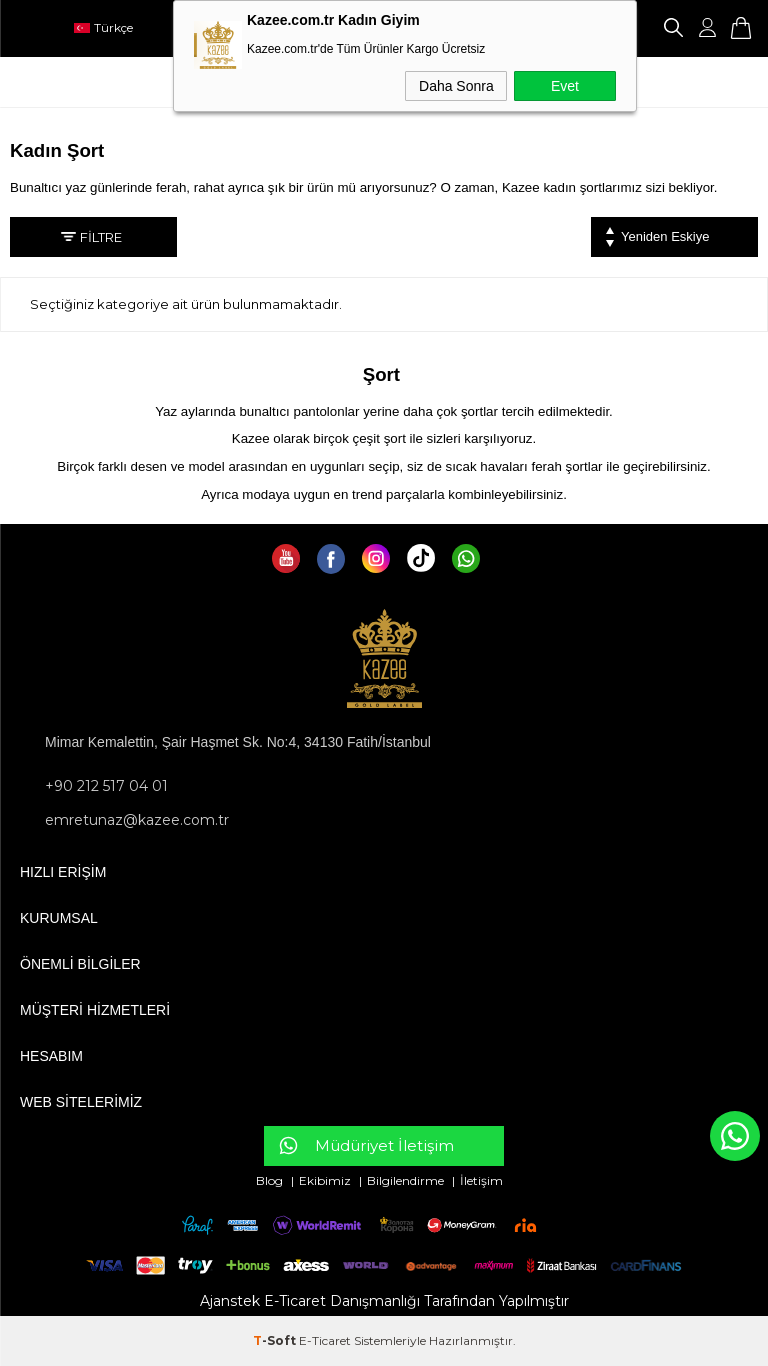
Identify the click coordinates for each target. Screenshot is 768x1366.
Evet (565, 86)
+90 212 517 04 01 (106, 786)
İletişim (481, 1180)
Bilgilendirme (407, 1180)
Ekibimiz (325, 1180)
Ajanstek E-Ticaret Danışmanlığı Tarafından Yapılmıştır (384, 1301)
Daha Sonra (456, 86)
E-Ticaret (325, 1340)
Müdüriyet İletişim (384, 1145)
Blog (271, 1180)
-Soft (276, 1340)
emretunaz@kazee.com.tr (137, 820)
